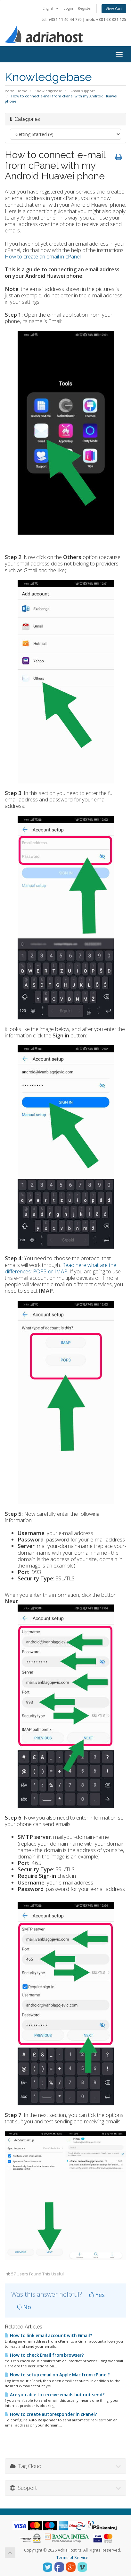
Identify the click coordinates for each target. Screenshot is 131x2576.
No (24, 2307)
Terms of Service (72, 2557)
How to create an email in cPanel (43, 256)
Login (68, 8)
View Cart (114, 8)
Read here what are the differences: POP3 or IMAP (60, 1268)
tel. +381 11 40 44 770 (62, 19)
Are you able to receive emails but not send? (55, 2395)
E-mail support (82, 90)
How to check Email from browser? (44, 2355)
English (51, 8)
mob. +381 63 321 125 (106, 19)
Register (85, 8)
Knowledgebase (48, 90)
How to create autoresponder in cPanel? (51, 2414)
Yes (97, 2295)
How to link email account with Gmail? (48, 2335)
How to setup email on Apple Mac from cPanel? (57, 2375)
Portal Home (16, 90)
